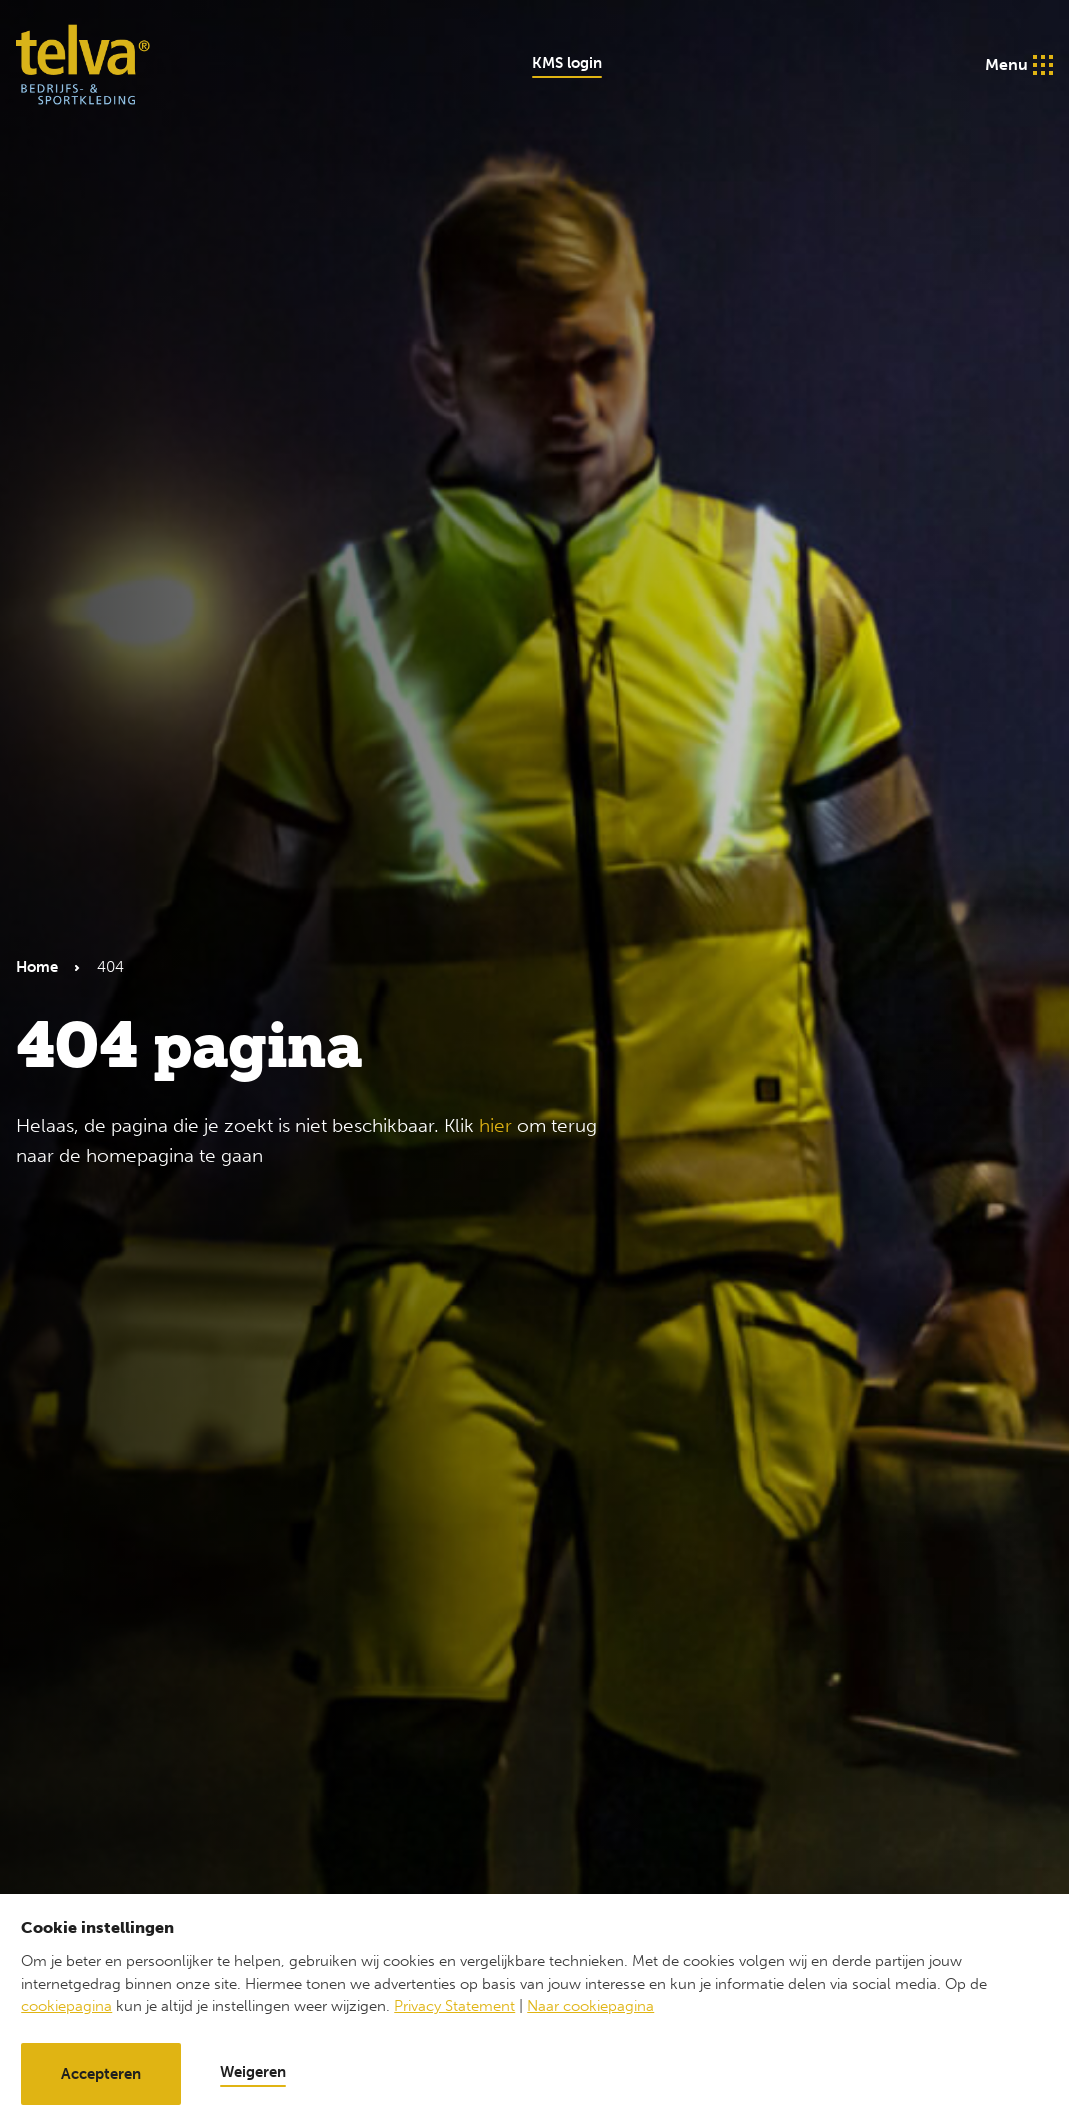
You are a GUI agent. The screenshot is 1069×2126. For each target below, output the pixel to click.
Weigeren (253, 2072)
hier (495, 1125)
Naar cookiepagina (590, 2006)
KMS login (567, 63)
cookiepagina (66, 2006)
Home (37, 967)
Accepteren (101, 2074)
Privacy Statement (454, 2006)
